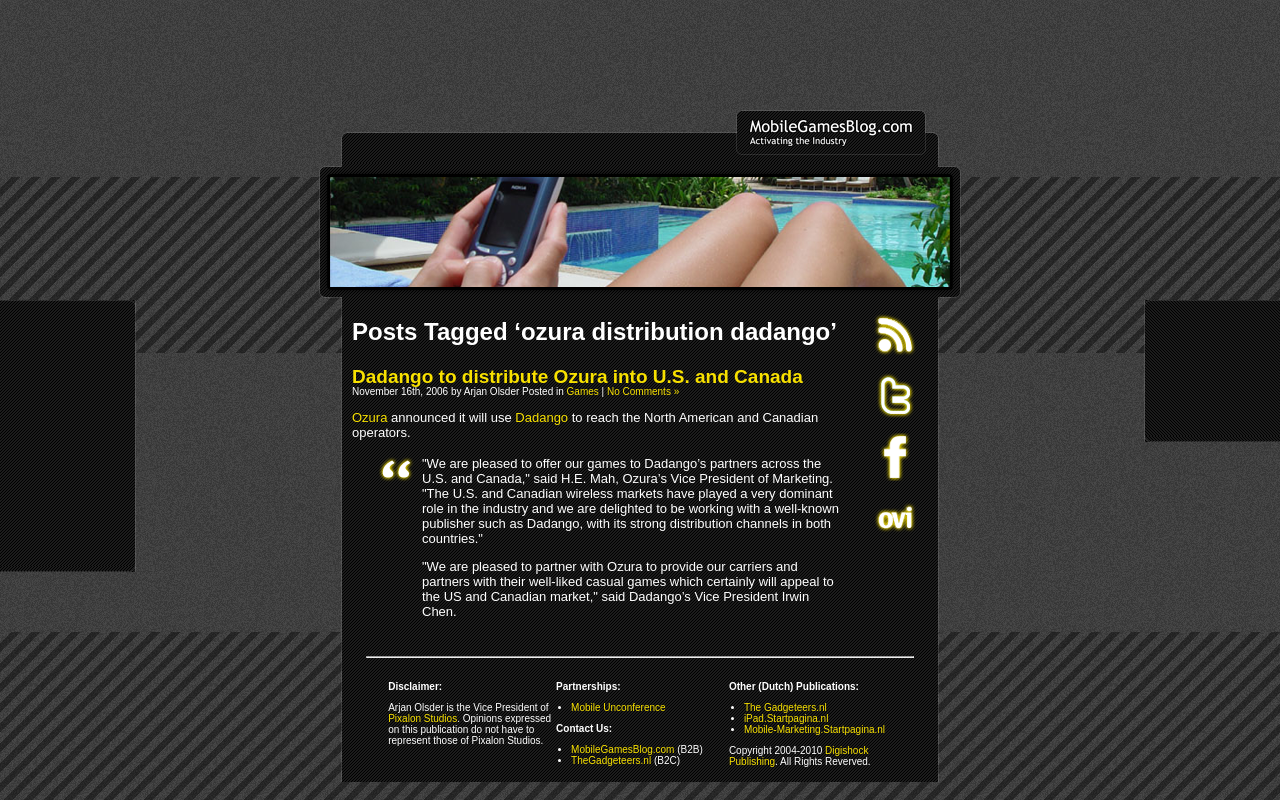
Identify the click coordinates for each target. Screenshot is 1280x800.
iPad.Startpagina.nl (786, 718)
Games (583, 391)
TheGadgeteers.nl (611, 760)
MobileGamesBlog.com (622, 749)
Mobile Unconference (618, 707)
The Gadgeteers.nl (785, 707)
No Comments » (643, 391)
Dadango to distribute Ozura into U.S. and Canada (577, 376)
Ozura (369, 417)
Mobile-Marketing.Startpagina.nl (814, 729)
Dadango (541, 417)
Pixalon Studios (422, 718)
